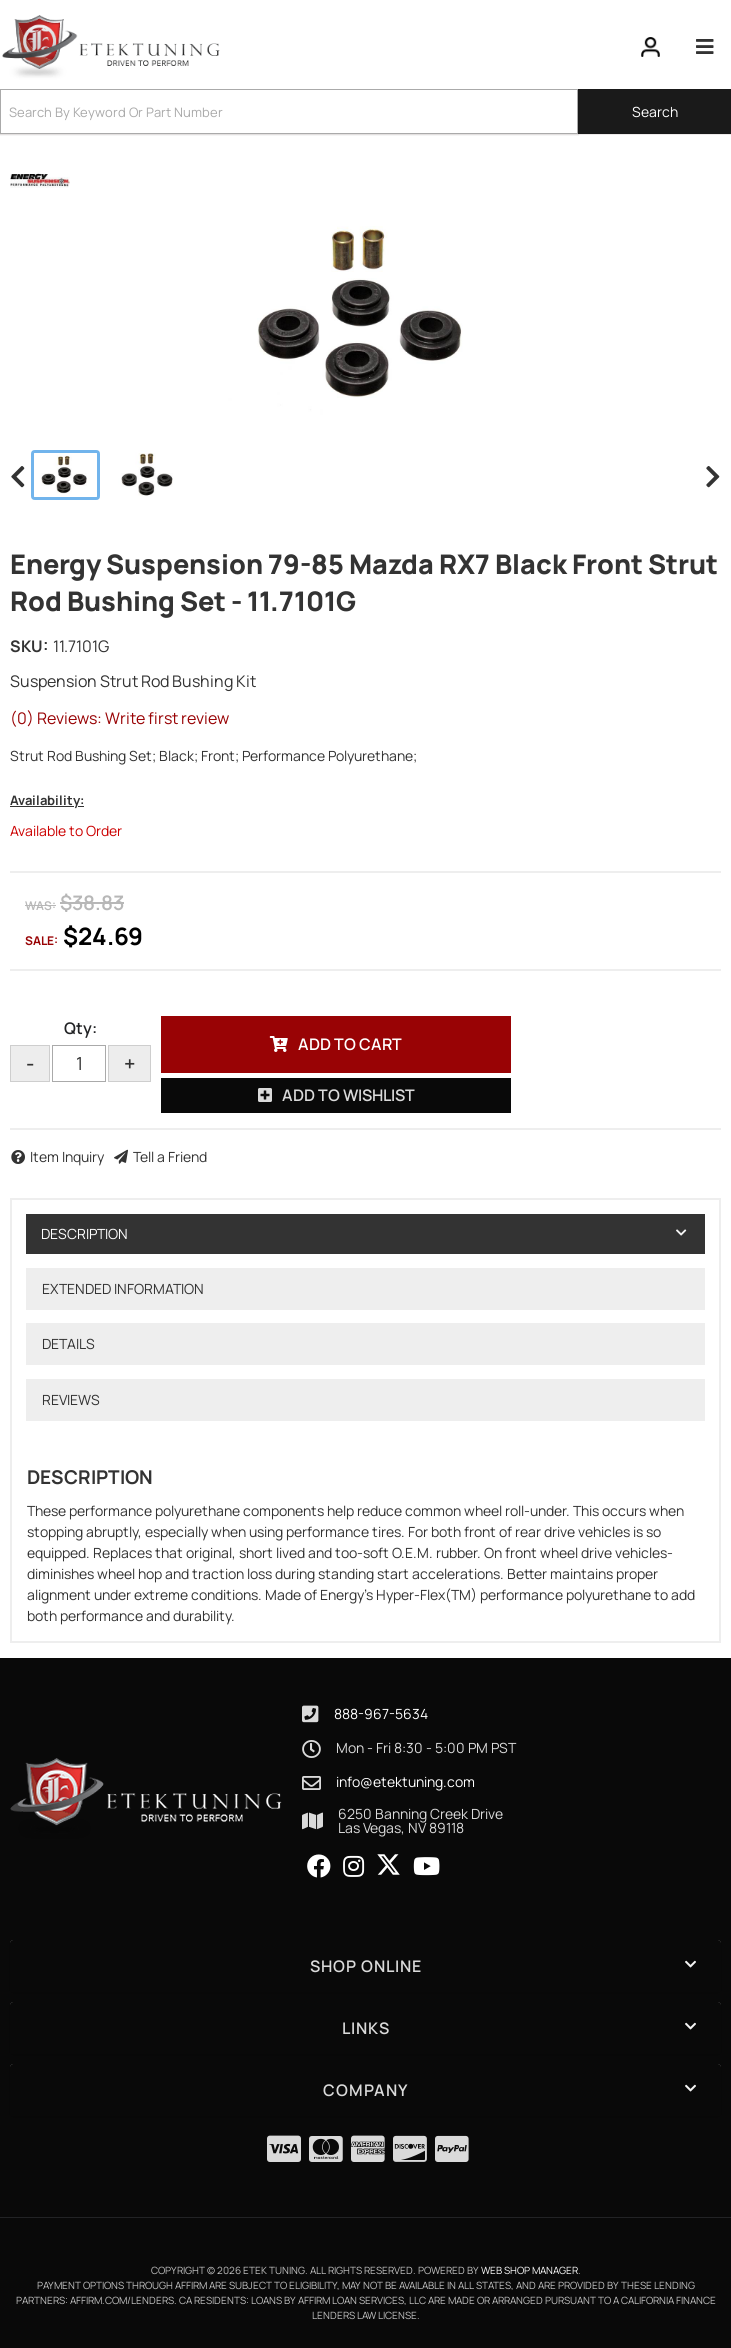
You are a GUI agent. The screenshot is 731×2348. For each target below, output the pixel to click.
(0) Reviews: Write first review (119, 718)
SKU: (29, 646)
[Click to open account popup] (651, 47)
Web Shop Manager (529, 2270)
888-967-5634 (381, 1713)
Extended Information (123, 1288)
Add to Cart (350, 1044)
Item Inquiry (67, 1156)
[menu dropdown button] (704, 47)
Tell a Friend (170, 1156)
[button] (365, 111)
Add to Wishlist (348, 1095)
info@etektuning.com (405, 1782)
